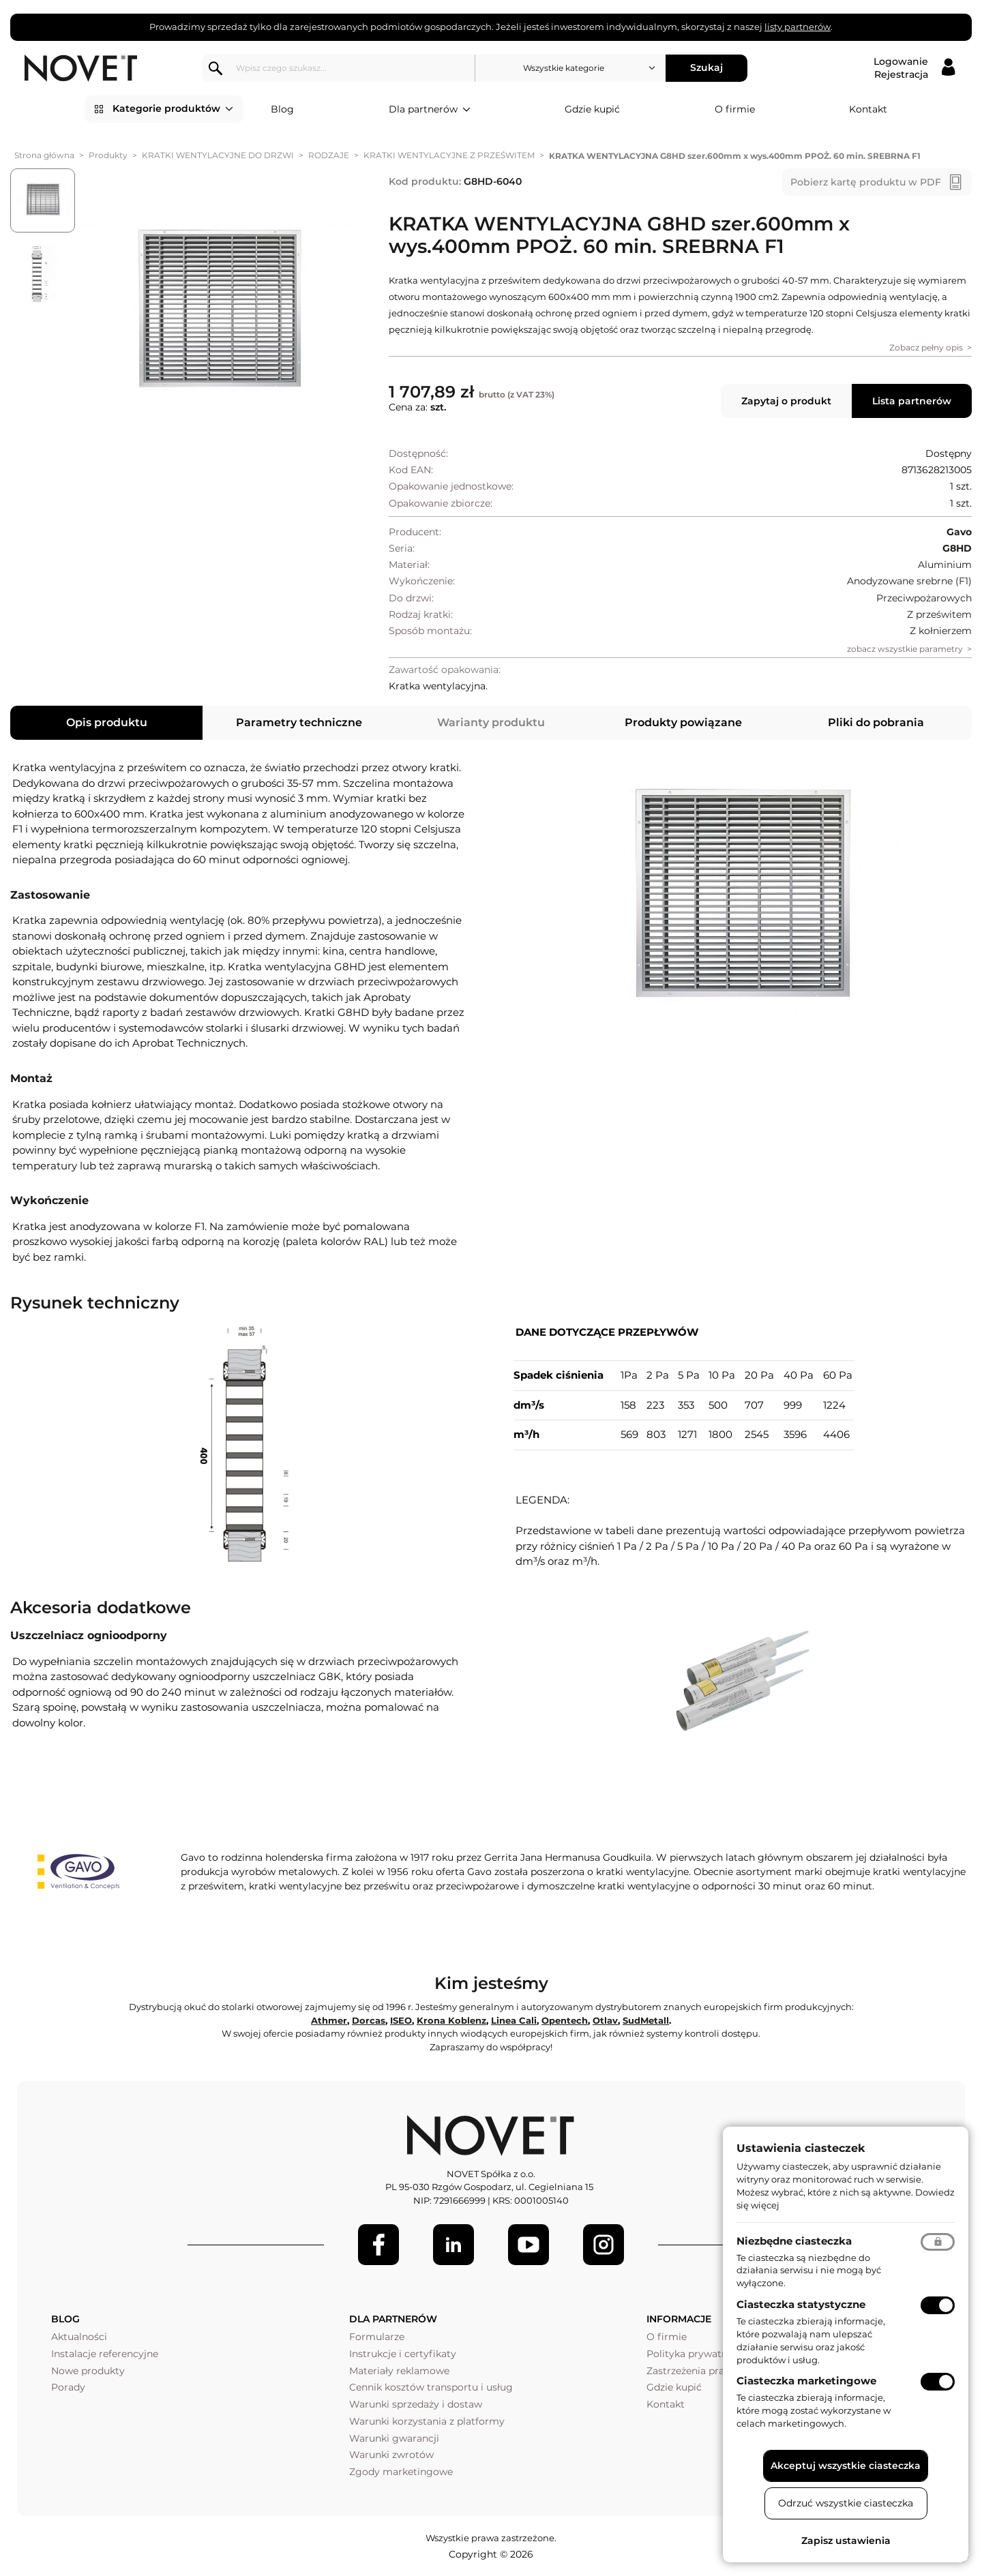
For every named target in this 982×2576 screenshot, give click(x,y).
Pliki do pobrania (876, 722)
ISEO (401, 2020)
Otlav (605, 2020)
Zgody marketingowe (401, 2472)
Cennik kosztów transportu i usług (431, 2387)
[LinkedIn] (453, 2244)
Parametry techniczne (299, 722)
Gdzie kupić (592, 109)
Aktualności (79, 2337)
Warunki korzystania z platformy (427, 2421)
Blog (282, 109)
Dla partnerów (430, 110)
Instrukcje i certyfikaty (402, 2354)
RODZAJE (328, 155)
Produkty (108, 155)
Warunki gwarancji (394, 2438)
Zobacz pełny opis (926, 347)
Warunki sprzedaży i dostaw (415, 2404)
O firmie (735, 109)
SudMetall (646, 2020)
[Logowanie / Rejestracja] (914, 68)
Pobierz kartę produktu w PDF (865, 182)
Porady (68, 2387)
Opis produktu (106, 722)
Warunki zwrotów (391, 2454)
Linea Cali (514, 2020)
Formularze (376, 2337)
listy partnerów (797, 26)
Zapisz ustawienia (846, 2540)
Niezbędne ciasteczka (794, 2240)
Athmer (329, 2020)
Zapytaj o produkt (786, 401)
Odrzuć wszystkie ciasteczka (845, 2503)
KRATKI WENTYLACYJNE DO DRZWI (218, 155)
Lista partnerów (911, 401)
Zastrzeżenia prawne (695, 2371)
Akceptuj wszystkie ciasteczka (846, 2465)
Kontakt (868, 109)
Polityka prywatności (696, 2354)
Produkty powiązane (683, 722)
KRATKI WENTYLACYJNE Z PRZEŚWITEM (449, 155)
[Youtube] (528, 2244)
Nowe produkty (88, 2371)
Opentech (564, 2020)
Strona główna (44, 155)
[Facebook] (378, 2244)
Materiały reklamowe (399, 2371)
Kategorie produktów (173, 109)
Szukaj (706, 67)
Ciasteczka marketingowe (806, 2380)
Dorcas (368, 2020)
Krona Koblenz (451, 2020)
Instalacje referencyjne (104, 2354)
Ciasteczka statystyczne (800, 2304)
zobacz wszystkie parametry (905, 649)
